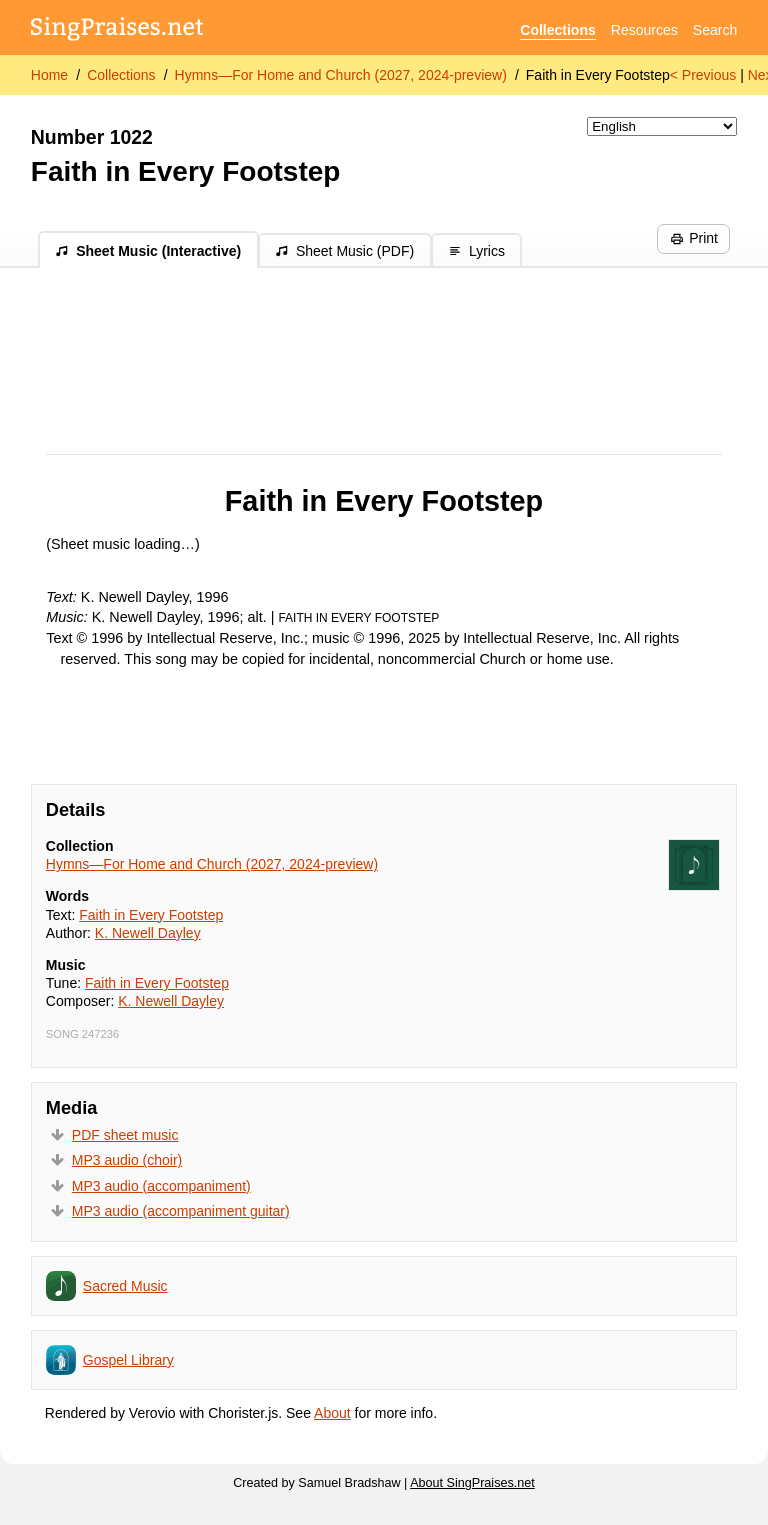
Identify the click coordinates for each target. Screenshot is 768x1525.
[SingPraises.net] (117, 30)
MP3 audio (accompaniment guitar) (181, 1211)
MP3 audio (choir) (127, 1160)
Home (49, 75)
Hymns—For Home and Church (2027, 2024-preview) (341, 75)
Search (715, 30)
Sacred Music (125, 1286)
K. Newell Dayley (148, 933)
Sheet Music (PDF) (344, 251)
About (332, 1413)
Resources (644, 30)
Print (694, 238)
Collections (557, 30)
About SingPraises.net (472, 1483)
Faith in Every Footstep (598, 75)
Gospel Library (128, 1360)
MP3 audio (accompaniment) (161, 1186)
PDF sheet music (125, 1135)
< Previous (703, 75)
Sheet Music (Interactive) (148, 251)
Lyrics (476, 251)
